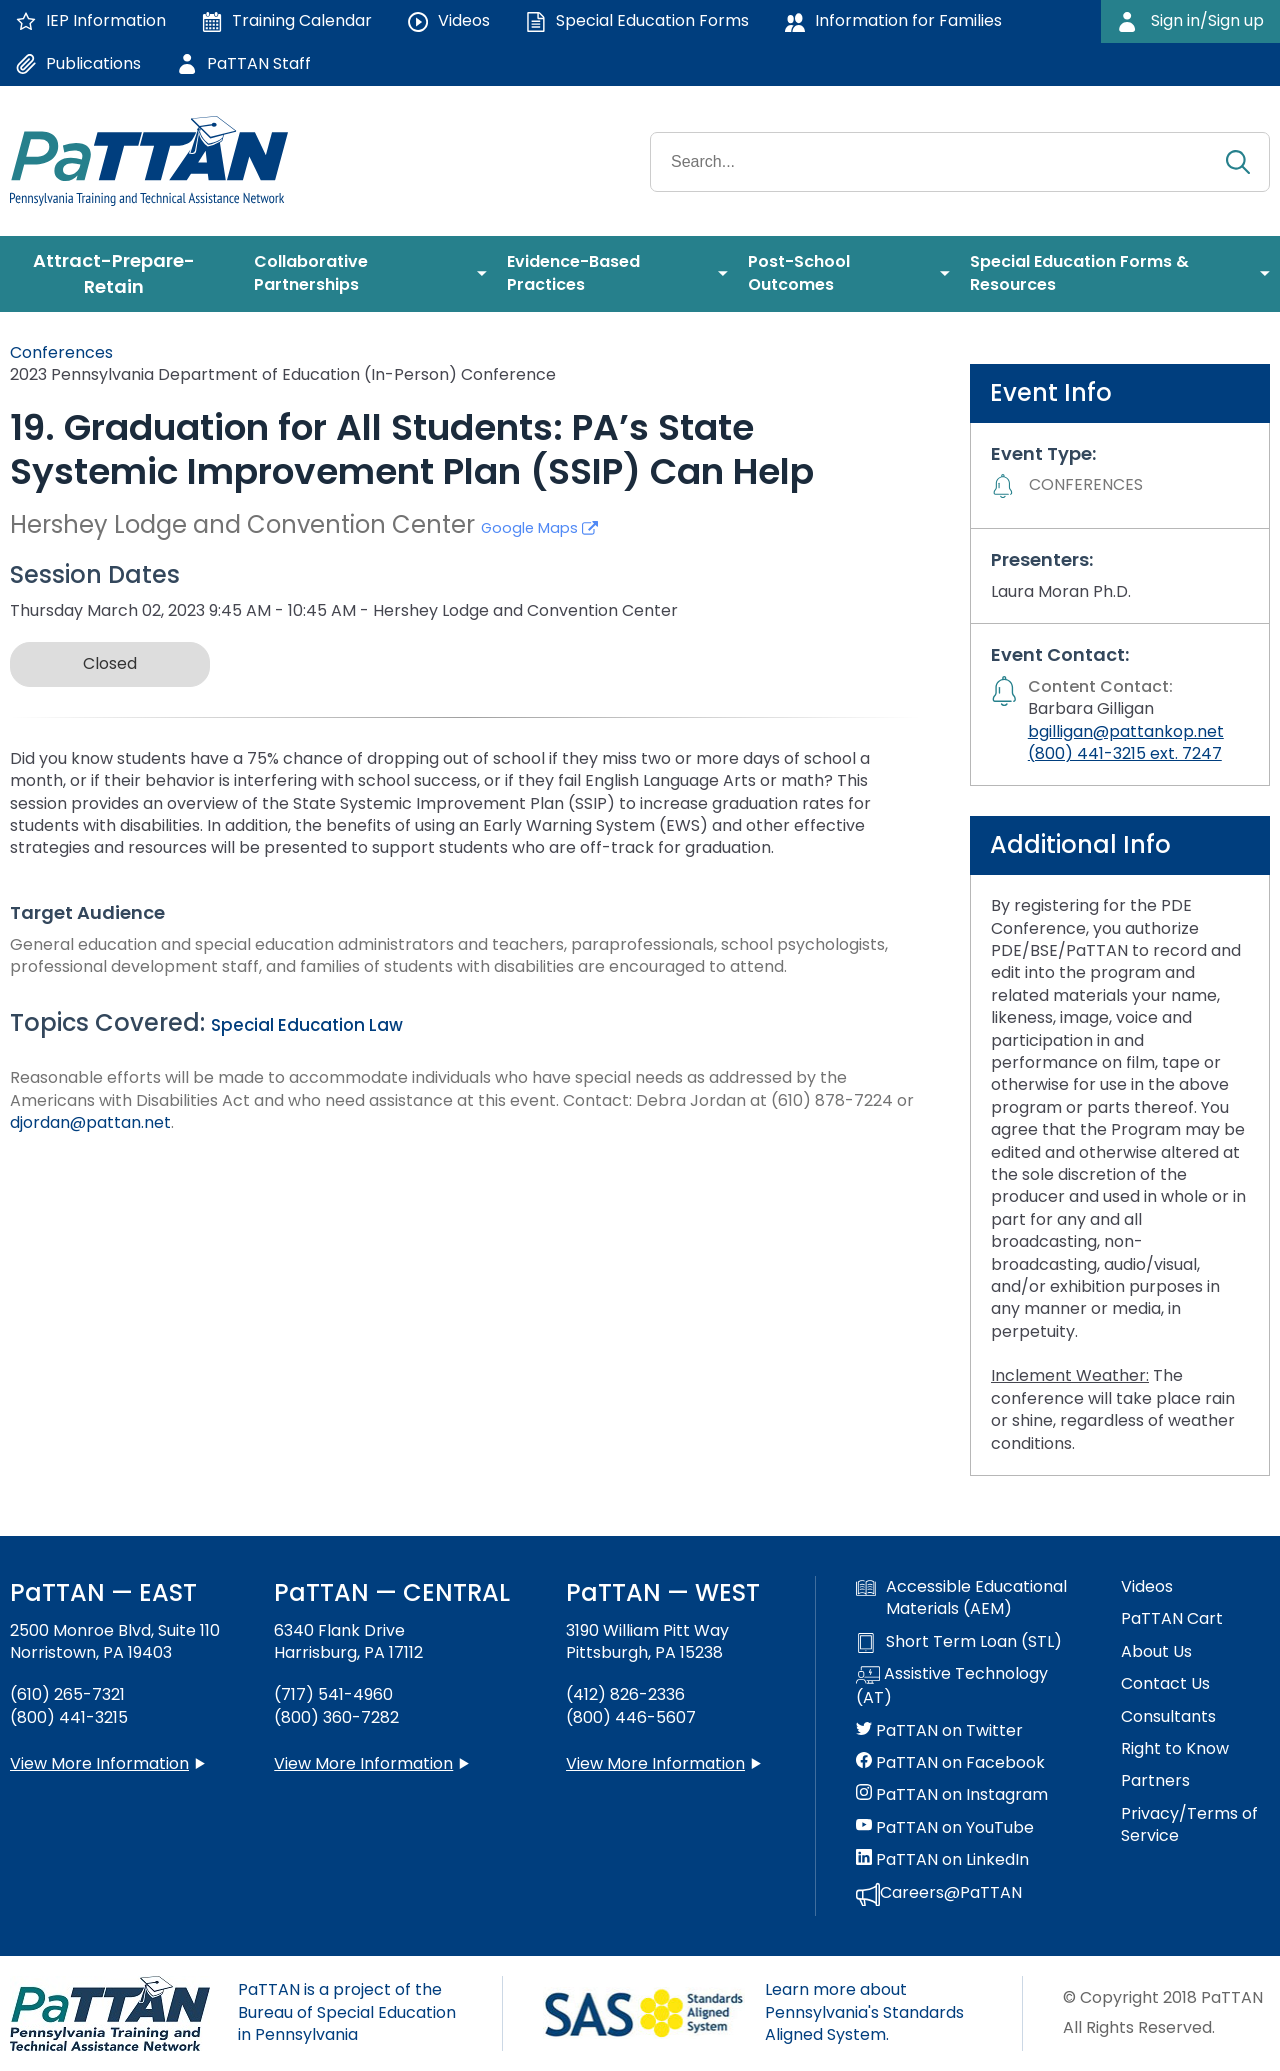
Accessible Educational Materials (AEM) (961, 1598)
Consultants (1168, 1717)
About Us (1156, 1652)
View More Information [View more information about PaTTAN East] (99, 1763)
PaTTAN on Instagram (952, 1795)
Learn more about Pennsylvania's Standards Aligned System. (864, 2012)
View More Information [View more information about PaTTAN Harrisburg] (363, 1763)
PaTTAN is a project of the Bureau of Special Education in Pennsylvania (347, 2012)
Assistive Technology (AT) (952, 1686)
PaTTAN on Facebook (950, 1763)
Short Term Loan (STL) (959, 1642)
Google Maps (539, 528)
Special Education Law (307, 1025)
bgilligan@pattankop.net (1126, 731)
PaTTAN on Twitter (939, 1731)
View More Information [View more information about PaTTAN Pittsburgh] (655, 1763)
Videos (1147, 1587)
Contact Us (1165, 1684)
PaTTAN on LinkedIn (942, 1860)
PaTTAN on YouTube (945, 1828)
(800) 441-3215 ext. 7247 (1125, 753)
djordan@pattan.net (90, 1122)
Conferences (61, 352)
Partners (1155, 1781)
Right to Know (1175, 1749)
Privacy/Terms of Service (1189, 1825)
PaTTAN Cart (1172, 1619)
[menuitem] (122, 274)
